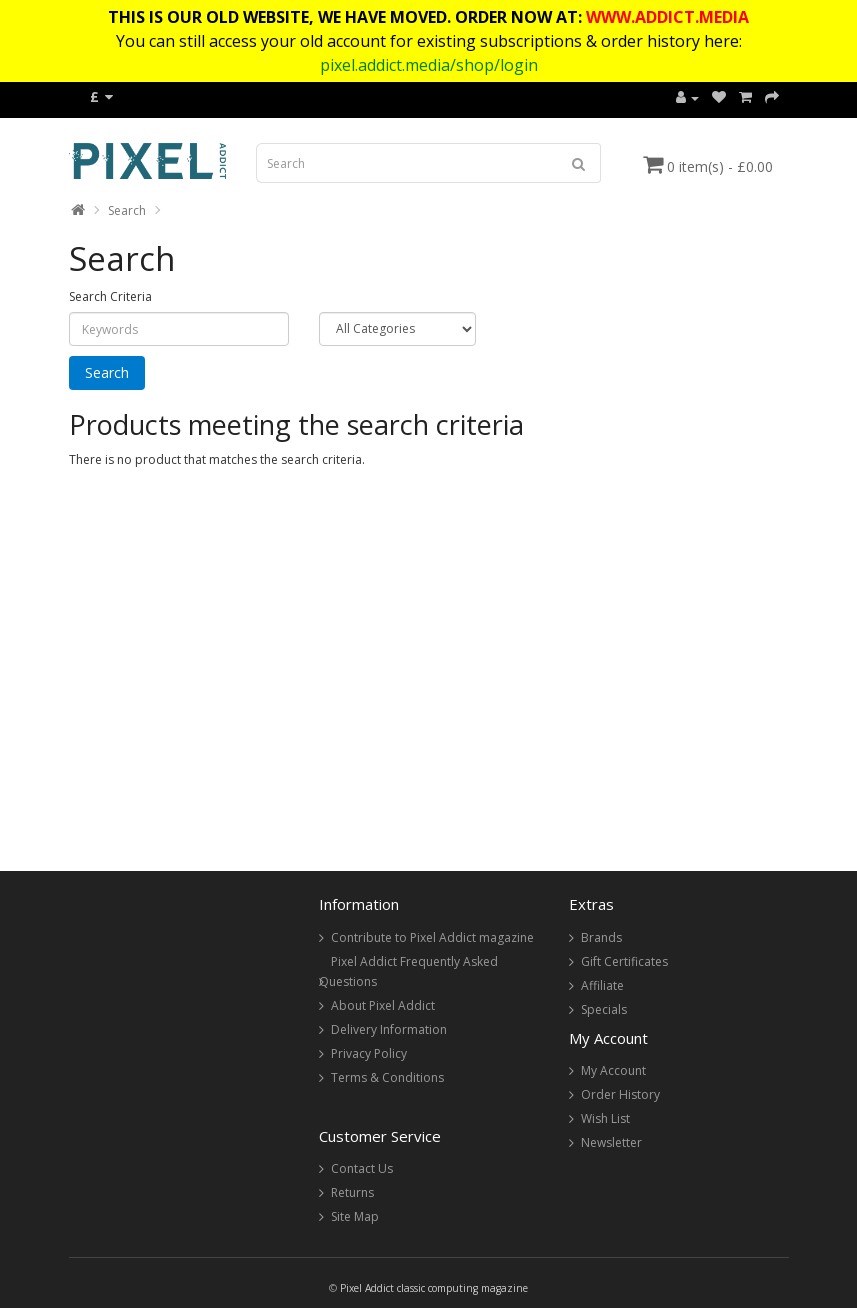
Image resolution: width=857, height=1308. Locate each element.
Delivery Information (389, 1029)
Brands (601, 937)
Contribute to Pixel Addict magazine (432, 937)
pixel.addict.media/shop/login (429, 65)
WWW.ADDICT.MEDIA (667, 17)
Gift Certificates (624, 961)
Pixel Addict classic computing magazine (434, 1288)
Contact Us (362, 1168)
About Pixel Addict (383, 1005)
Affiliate (602, 985)
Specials (604, 1009)
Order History (620, 1094)
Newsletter (611, 1142)
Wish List (605, 1118)
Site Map (355, 1216)
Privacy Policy (369, 1053)
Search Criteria (110, 296)
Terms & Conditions (387, 1077)
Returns (352, 1192)
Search (127, 210)
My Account (613, 1070)
